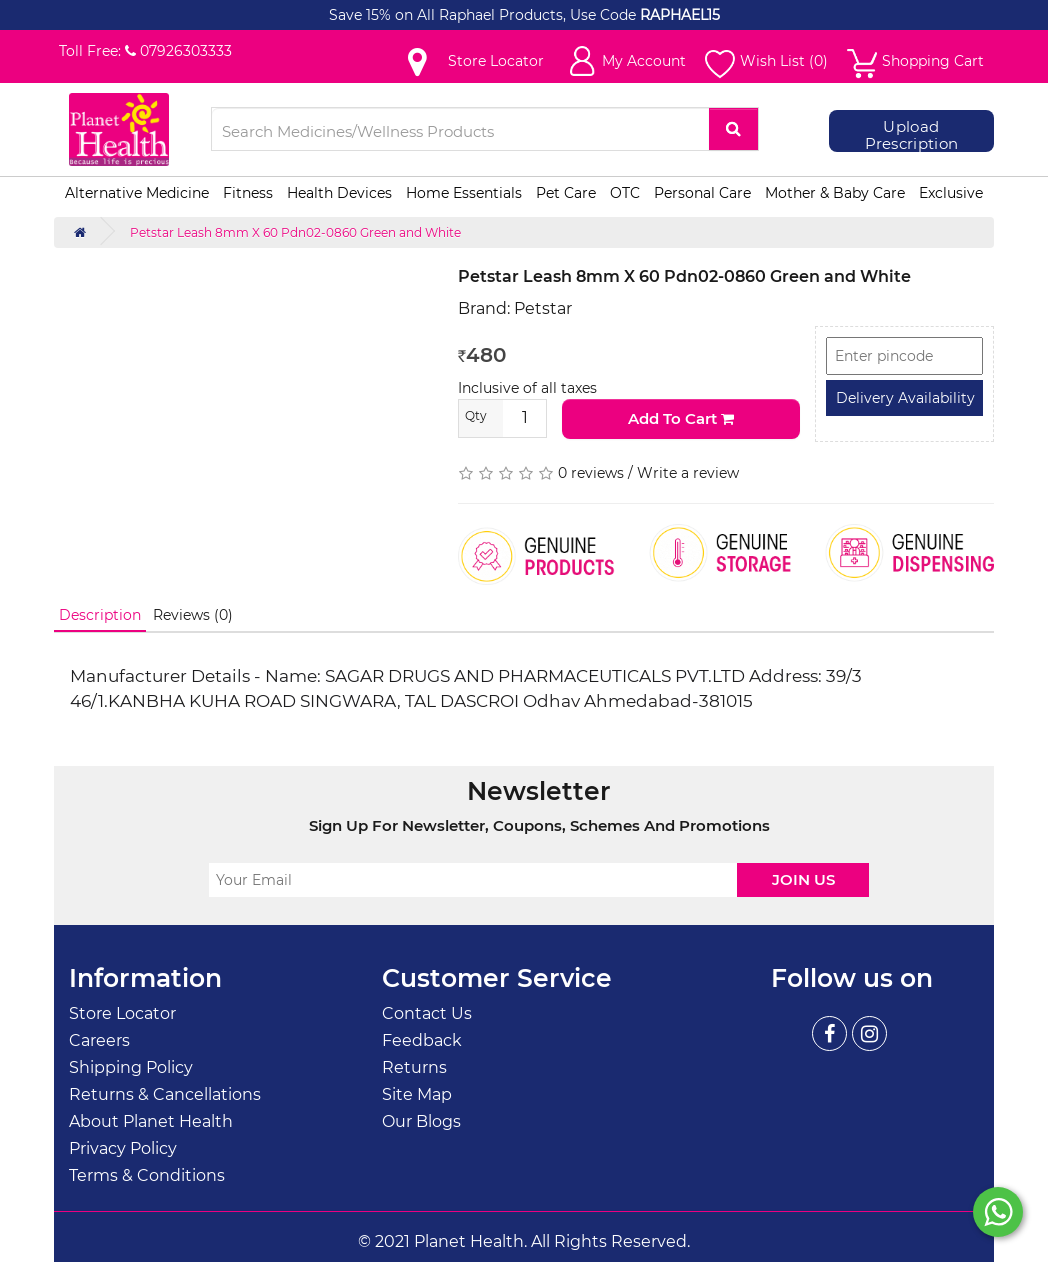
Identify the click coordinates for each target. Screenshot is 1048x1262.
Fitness (248, 193)
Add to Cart (681, 418)
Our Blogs (421, 1121)
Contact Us (427, 1013)
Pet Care (566, 193)
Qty (476, 415)
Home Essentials (464, 193)
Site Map (417, 1094)
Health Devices (339, 193)
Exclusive (951, 193)
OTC (625, 193)
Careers (99, 1040)
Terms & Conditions (147, 1175)
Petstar (543, 308)
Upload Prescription (912, 135)
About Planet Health (151, 1121)
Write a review (688, 473)
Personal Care (702, 193)
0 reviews (591, 473)
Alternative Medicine (137, 193)
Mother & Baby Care (835, 193)
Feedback (422, 1040)
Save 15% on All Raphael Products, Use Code (484, 15)
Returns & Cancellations (165, 1094)
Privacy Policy (123, 1148)
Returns (414, 1067)
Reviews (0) (193, 615)
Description (100, 615)
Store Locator (122, 1013)
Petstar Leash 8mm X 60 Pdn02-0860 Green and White (295, 232)
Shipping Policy (131, 1067)
